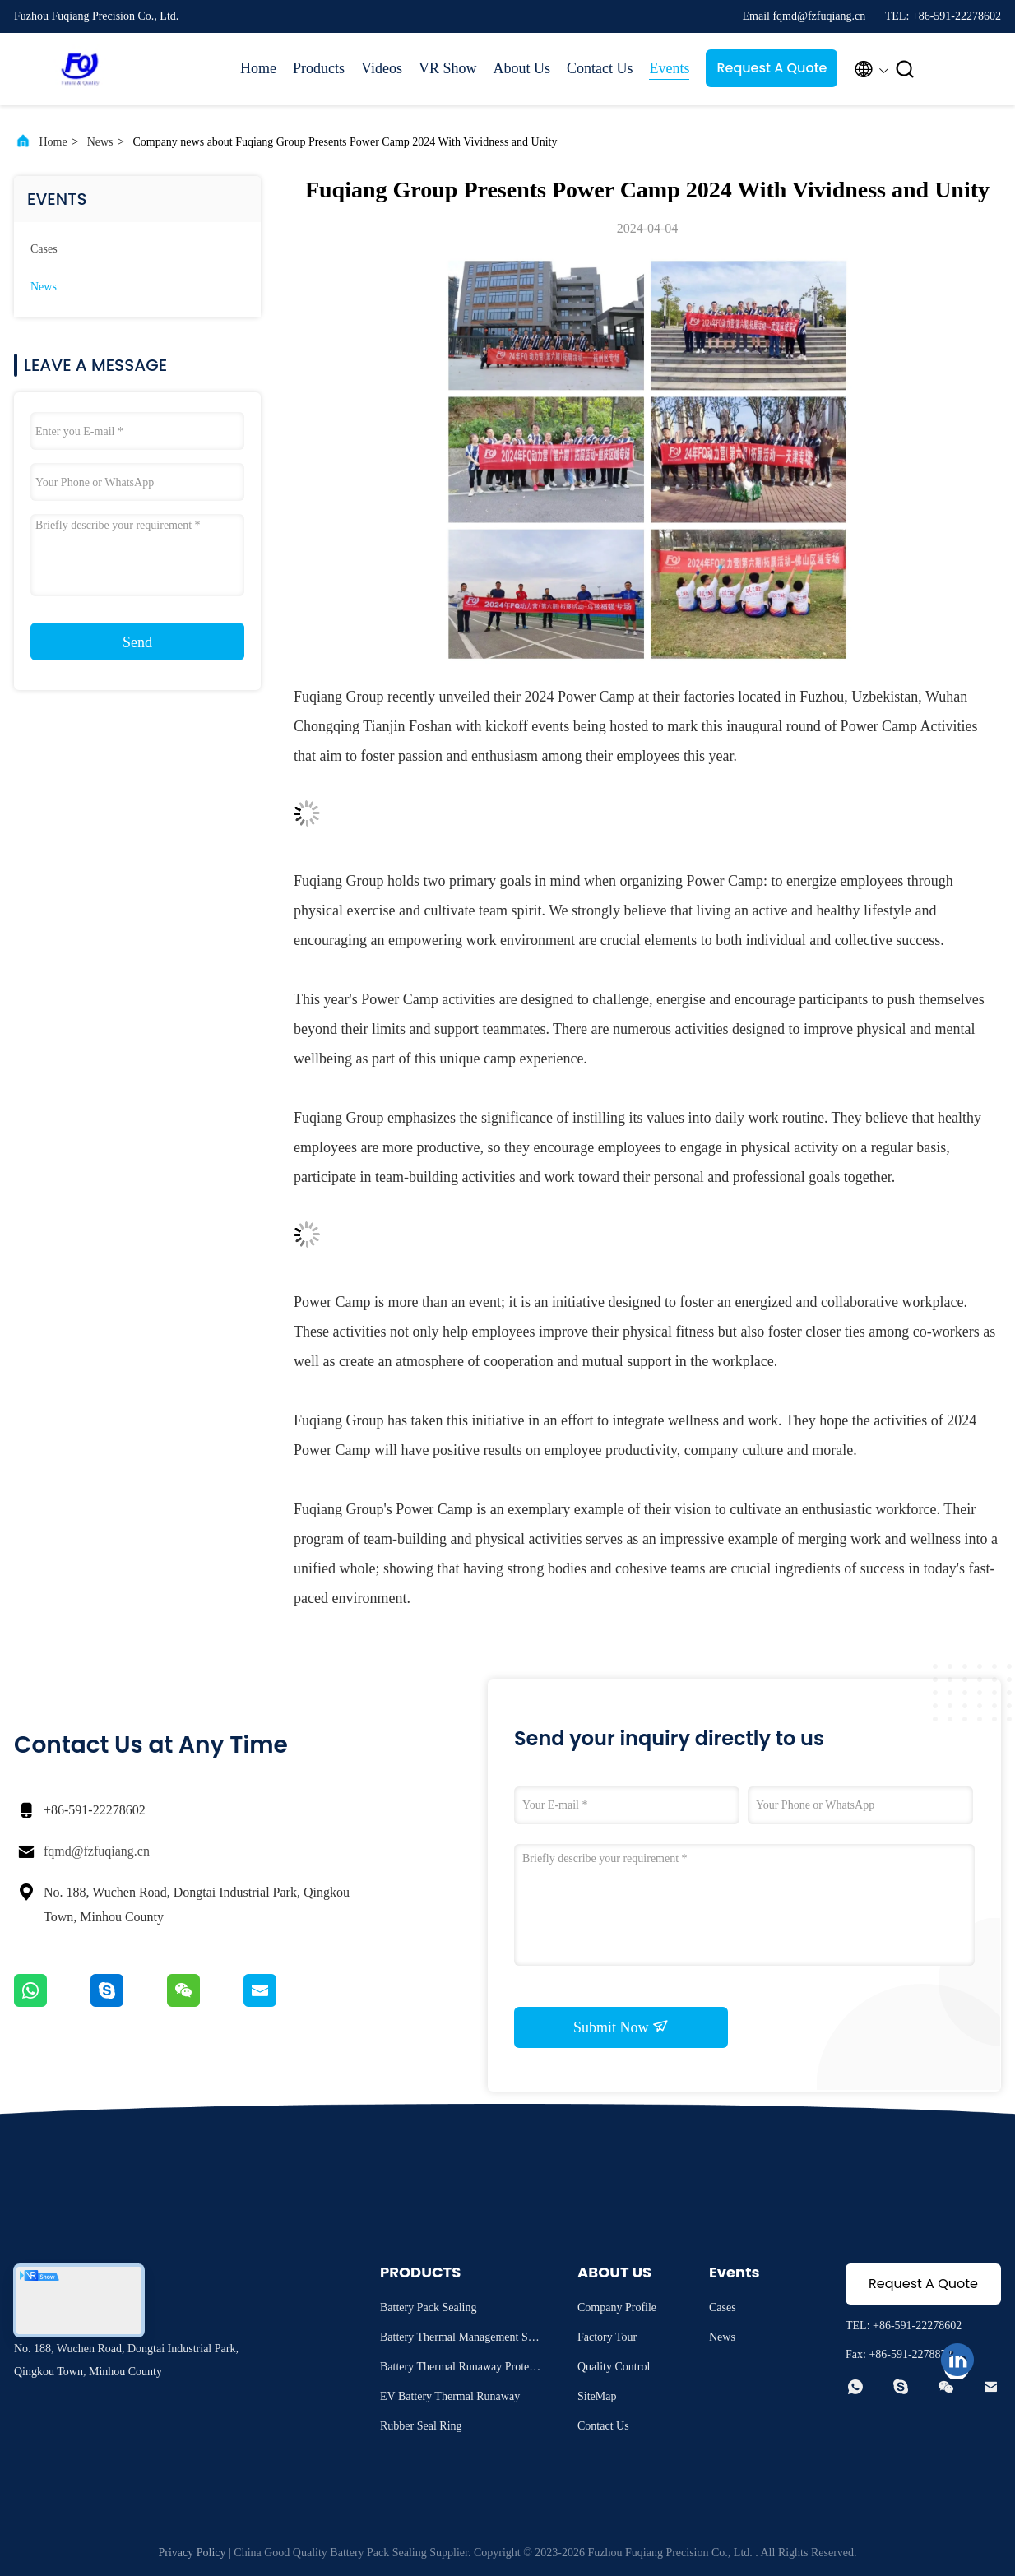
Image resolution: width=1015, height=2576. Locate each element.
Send (137, 642)
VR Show (448, 68)
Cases (44, 249)
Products (319, 68)
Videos (381, 68)
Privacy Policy (191, 2552)
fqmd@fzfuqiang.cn (97, 1851)
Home (258, 68)
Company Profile (616, 2307)
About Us (521, 68)
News (100, 142)
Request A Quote (771, 67)
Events (669, 68)
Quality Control (613, 2367)
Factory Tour (607, 2337)
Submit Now (621, 2027)
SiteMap (596, 2396)
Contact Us (600, 68)
